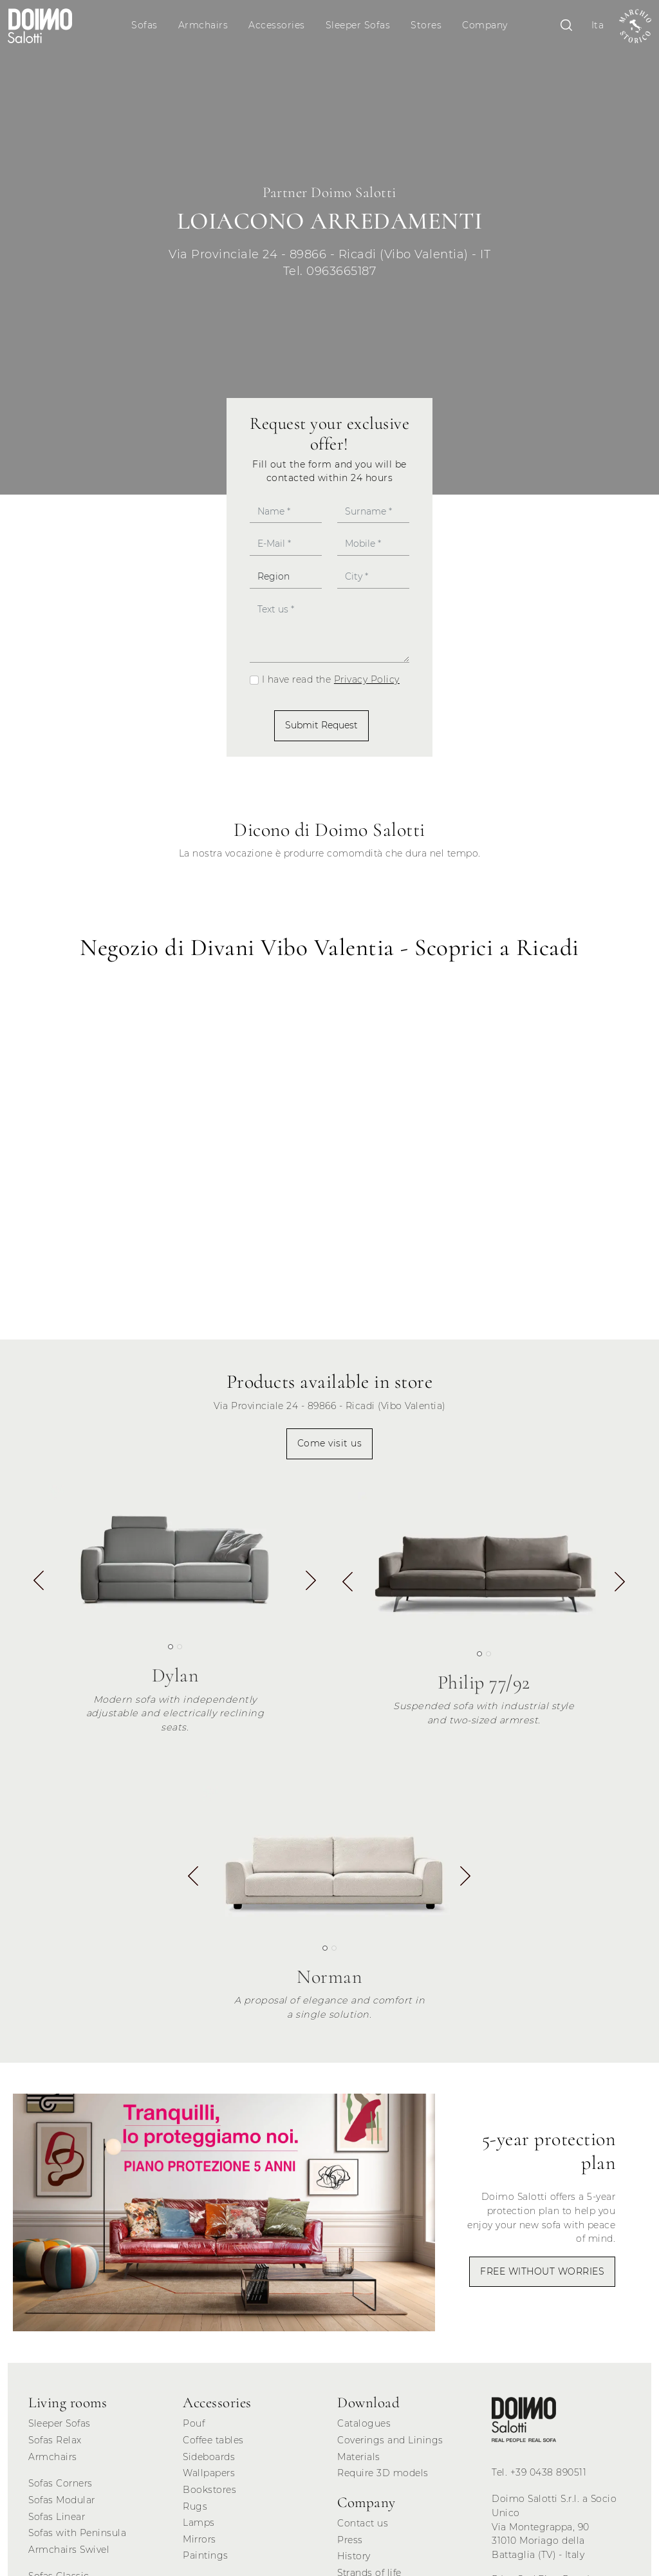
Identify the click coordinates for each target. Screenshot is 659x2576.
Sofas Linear (56, 2517)
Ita (597, 25)
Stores (426, 25)
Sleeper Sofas (358, 25)
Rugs (195, 2506)
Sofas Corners (60, 2483)
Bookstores (209, 2490)
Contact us (362, 2523)
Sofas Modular (61, 2500)
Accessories (276, 25)
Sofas (144, 25)
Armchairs (203, 25)
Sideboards (209, 2457)
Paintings (205, 2555)
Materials (358, 2457)
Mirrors (199, 2539)
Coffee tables (213, 2440)
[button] (311, 1583)
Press (350, 2540)
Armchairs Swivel (68, 2549)
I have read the (331, 679)
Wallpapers (209, 2473)
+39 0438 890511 (548, 2472)
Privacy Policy (367, 679)
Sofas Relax (55, 2440)
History (354, 2556)
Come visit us (329, 1443)
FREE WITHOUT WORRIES (542, 2271)
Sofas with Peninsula (77, 2533)
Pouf (194, 2423)
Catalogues (364, 2423)
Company (485, 25)
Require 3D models (383, 2473)
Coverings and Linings (390, 2440)
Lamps (199, 2522)
